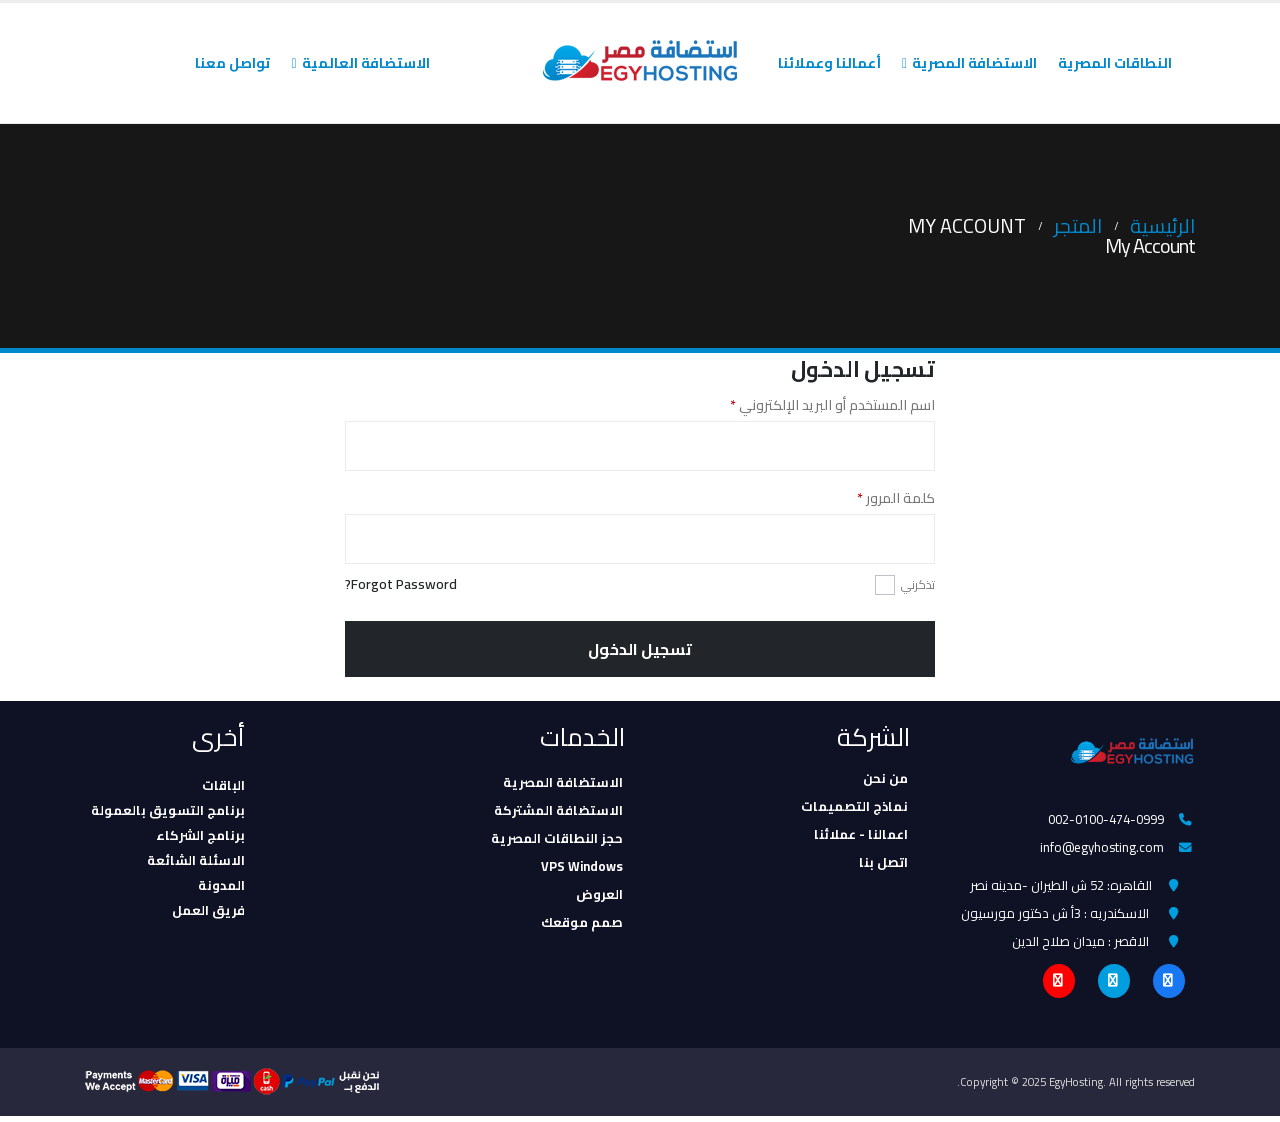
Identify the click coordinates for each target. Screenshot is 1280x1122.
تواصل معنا (232, 63)
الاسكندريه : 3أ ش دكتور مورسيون (1055, 917)
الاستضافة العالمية (366, 63)
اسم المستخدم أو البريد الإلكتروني (811, 405)
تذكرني (918, 584)
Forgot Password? (401, 584)
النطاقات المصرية (1115, 63)
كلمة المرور (874, 498)
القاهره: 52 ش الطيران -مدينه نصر (1061, 888)
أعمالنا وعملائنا (829, 63)
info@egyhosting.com (1102, 849)
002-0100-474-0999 (1106, 820)
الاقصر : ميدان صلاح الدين (1080, 946)
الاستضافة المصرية (974, 63)
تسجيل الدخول (640, 649)
